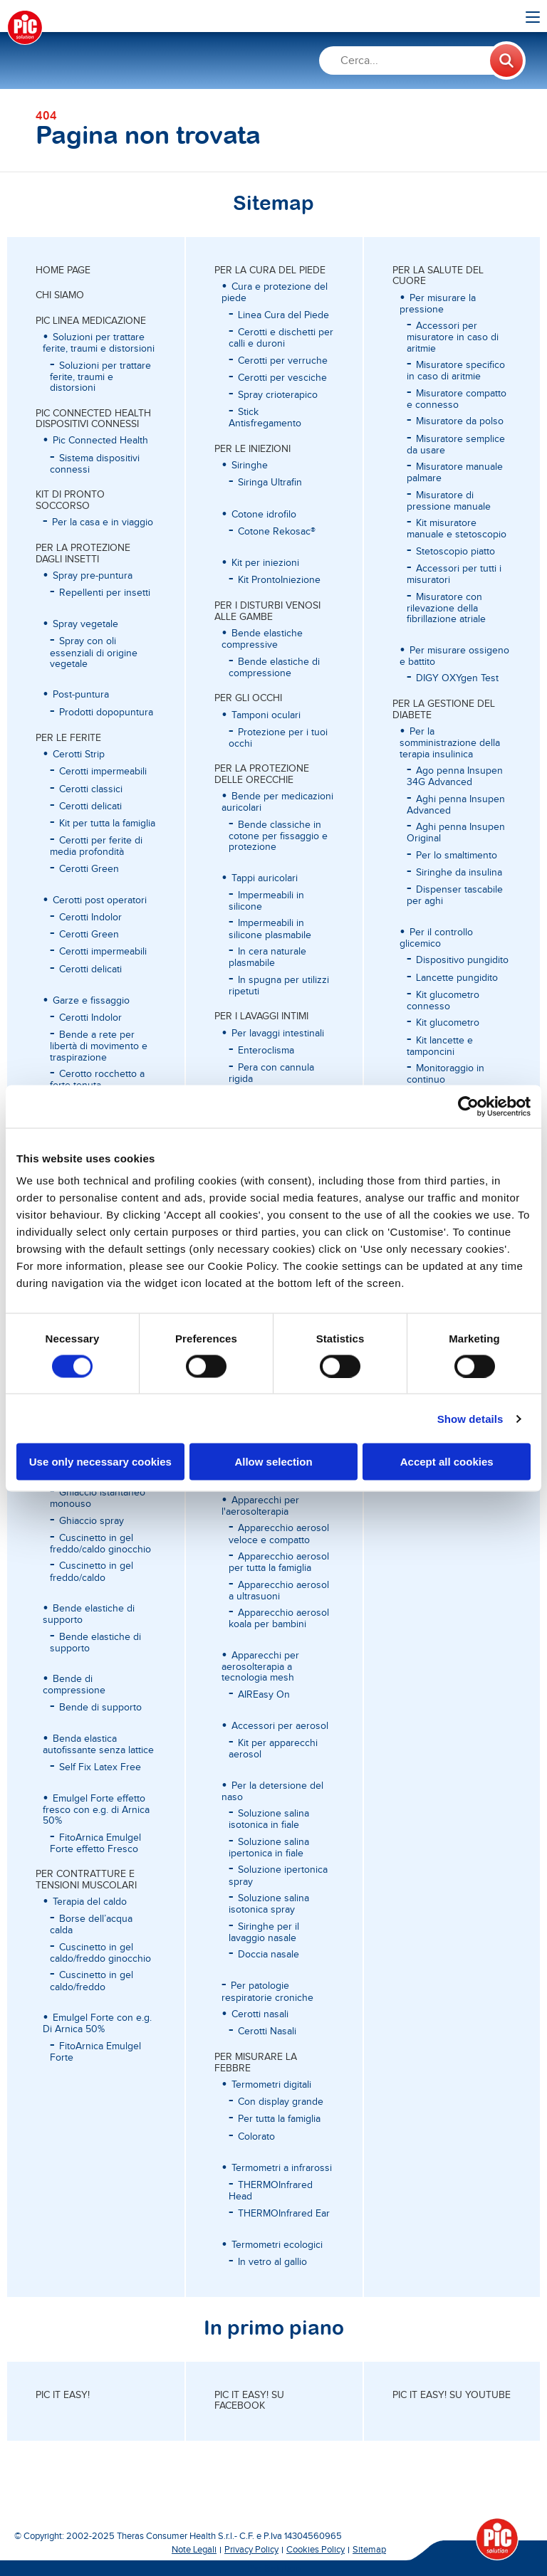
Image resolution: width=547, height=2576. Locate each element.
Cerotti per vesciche (282, 378)
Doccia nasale (268, 1954)
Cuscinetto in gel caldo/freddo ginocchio (100, 1953)
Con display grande (280, 2102)
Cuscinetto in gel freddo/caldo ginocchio (100, 1544)
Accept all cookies (447, 1462)
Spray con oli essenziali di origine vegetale (93, 653)
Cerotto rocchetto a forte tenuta (97, 1079)
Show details (470, 1418)
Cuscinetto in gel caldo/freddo (91, 1981)
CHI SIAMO (60, 295)
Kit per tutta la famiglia (107, 823)
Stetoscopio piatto (455, 551)
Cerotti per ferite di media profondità (96, 846)
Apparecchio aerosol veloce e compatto (279, 1534)
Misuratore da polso (460, 421)
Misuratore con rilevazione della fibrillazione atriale (446, 609)
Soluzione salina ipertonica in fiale (269, 1847)
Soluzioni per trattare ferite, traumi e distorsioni (100, 377)
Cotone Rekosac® (277, 531)
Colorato (256, 2137)
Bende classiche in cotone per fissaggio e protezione (278, 836)
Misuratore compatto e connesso (456, 399)
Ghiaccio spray (91, 1521)
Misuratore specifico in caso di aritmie (456, 370)
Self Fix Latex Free (100, 1767)
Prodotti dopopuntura (106, 712)
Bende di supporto (100, 1707)
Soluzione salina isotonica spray (269, 1904)
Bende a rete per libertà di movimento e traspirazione (98, 1046)
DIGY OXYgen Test (457, 678)
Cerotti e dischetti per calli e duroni (281, 338)
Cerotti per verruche (283, 361)
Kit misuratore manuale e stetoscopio (456, 528)
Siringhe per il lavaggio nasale (264, 1932)
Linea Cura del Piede (283, 315)
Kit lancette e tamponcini (440, 1046)
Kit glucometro (447, 1023)
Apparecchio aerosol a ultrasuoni (279, 1590)
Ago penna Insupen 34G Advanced (455, 776)
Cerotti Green (89, 869)
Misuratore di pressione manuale (449, 501)
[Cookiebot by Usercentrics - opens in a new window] (468, 1106)
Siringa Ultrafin (270, 482)
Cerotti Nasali (267, 2031)
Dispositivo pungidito (462, 960)
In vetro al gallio (272, 2262)
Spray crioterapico (278, 395)
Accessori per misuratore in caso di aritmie (453, 337)
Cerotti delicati (90, 806)
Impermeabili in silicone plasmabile (270, 929)
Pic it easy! (63, 2395)
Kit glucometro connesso (443, 1000)
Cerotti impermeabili (103, 771)
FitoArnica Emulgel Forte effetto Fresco (95, 1843)
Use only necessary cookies (100, 1462)
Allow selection (273, 1462)
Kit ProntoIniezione (279, 580)
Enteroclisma (266, 1050)
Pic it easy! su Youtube (451, 2395)
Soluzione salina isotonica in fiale (269, 1819)
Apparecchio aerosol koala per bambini (279, 1618)
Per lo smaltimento (456, 855)
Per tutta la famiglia (279, 2119)
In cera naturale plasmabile (267, 957)
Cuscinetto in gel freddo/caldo (91, 1571)
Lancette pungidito (457, 978)
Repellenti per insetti (104, 593)
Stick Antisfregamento (265, 417)
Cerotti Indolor (90, 917)
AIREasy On (264, 1694)
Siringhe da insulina (459, 872)
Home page (63, 270)
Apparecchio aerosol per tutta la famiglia (279, 1562)
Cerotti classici (91, 789)
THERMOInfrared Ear (284, 2213)
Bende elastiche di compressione (274, 667)
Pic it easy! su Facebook (249, 2401)
